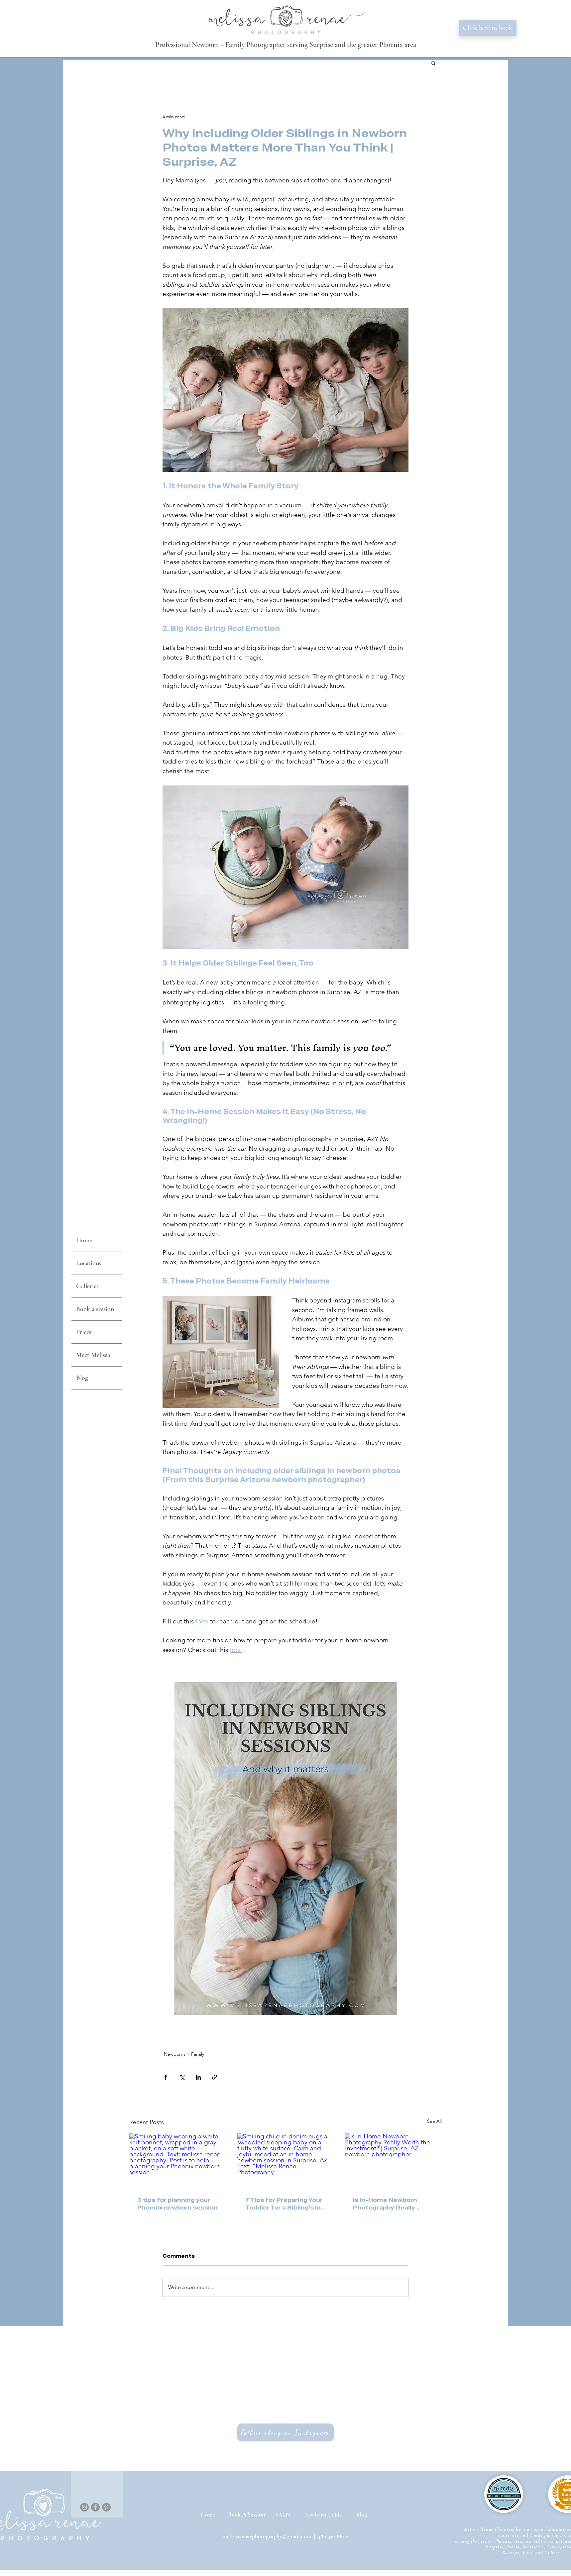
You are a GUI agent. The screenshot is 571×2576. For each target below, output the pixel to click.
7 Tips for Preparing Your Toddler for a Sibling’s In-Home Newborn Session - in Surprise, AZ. (285, 2203)
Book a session (95, 1309)
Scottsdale (533, 2547)
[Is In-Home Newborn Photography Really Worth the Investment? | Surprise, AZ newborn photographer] (393, 2160)
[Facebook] (95, 2507)
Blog (82, 1378)
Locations (88, 1263)
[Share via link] (214, 2077)
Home (84, 1240)
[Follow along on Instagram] (285, 2432)
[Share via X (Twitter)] (182, 2077)
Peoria (512, 2547)
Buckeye (510, 2553)
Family (197, 2054)
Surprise (494, 2547)
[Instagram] (84, 2507)
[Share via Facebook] (166, 2077)
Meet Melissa (93, 1355)
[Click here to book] (487, 28)
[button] (433, 62)
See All (434, 2121)
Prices (83, 1332)
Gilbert (551, 2553)
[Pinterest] (106, 2507)
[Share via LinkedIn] (198, 2077)
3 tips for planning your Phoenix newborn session (177, 2203)
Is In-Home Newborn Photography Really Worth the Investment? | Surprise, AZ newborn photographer (392, 2203)
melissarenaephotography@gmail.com (266, 2536)
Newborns (174, 2054)
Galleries (87, 1286)
